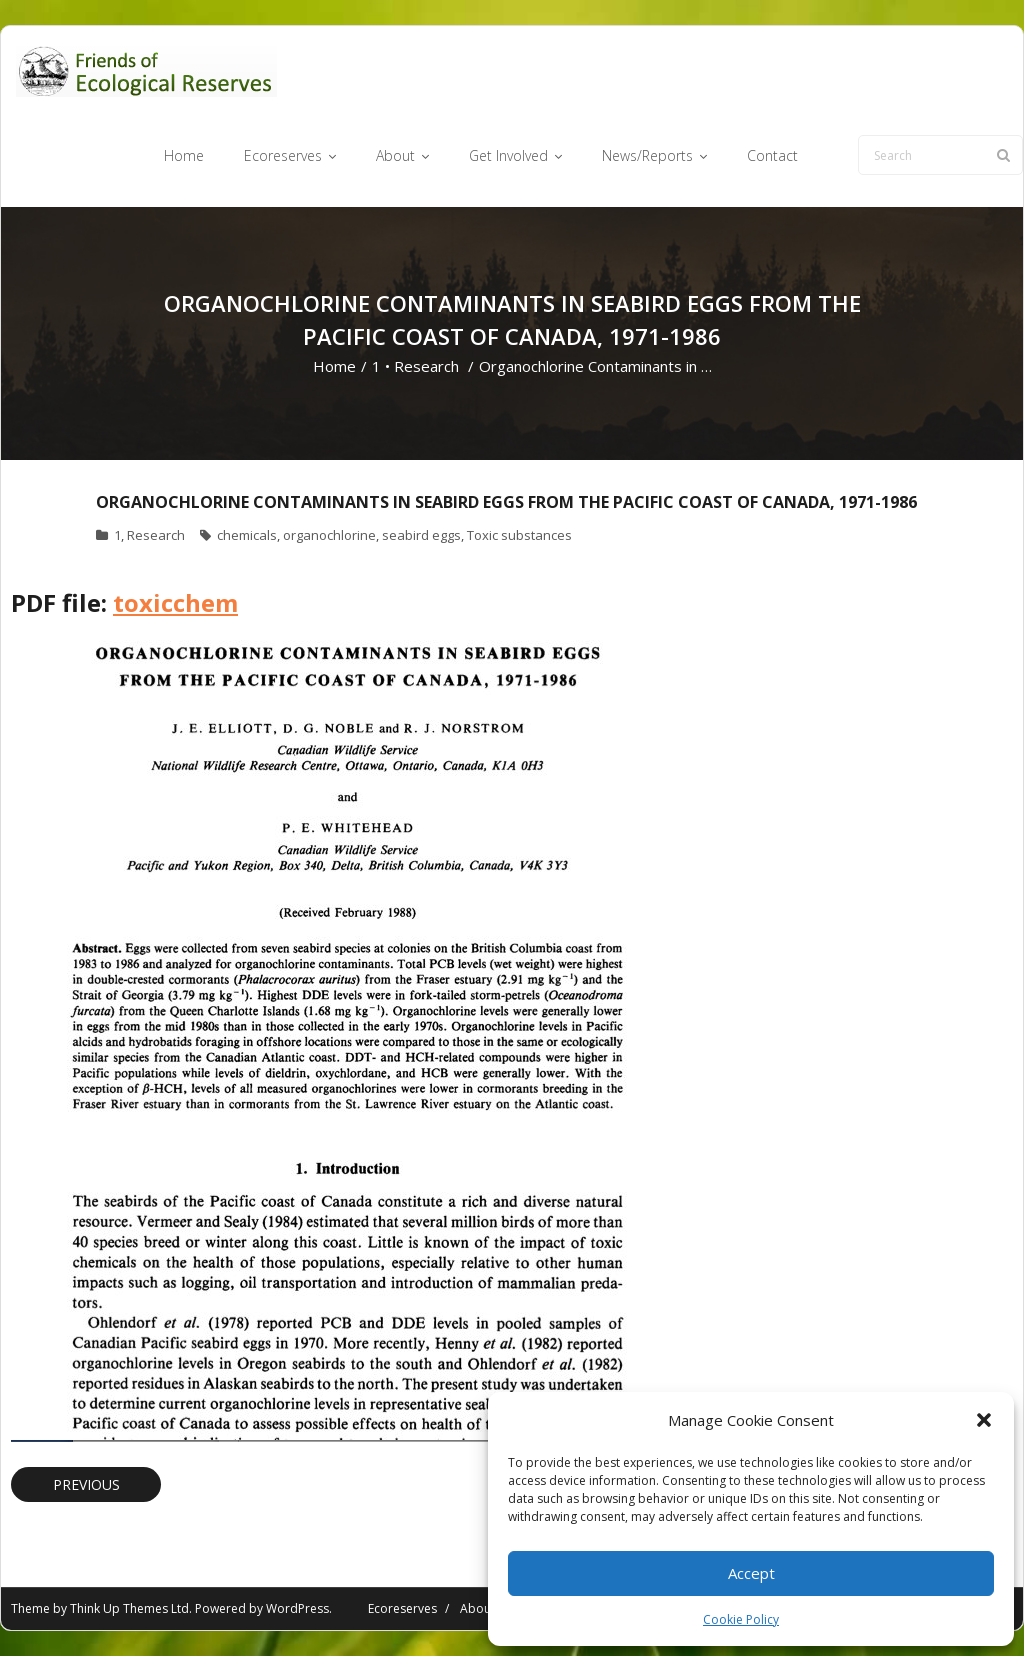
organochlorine (329, 535)
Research (426, 366)
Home (334, 366)
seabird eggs (421, 535)
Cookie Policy (741, 1619)
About (477, 1608)
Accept (751, 1573)
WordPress (297, 1608)
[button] (984, 1420)
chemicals (247, 535)
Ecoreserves (402, 1608)
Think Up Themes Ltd (129, 1608)
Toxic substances (519, 535)
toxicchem (175, 602)
